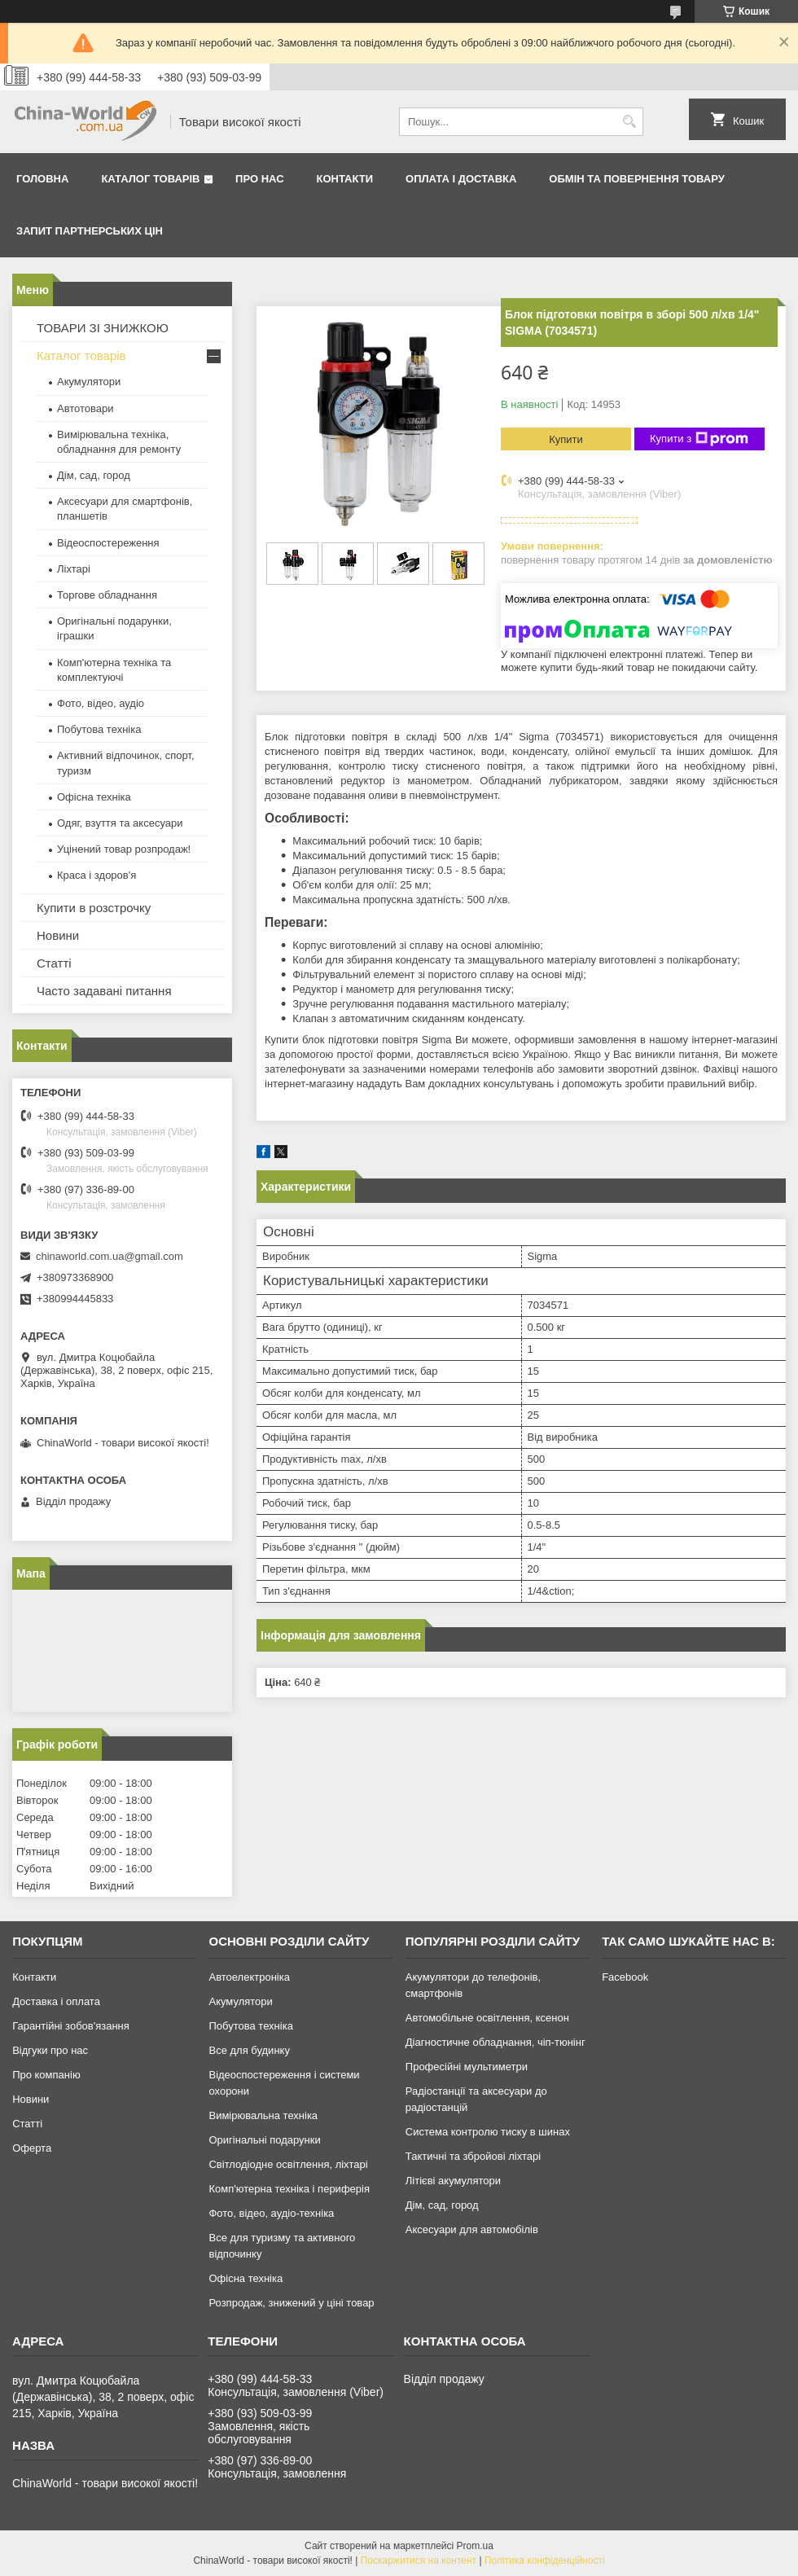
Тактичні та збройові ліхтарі (473, 2156)
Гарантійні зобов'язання (70, 2026)
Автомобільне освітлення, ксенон (487, 2018)
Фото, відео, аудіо (100, 703)
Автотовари (85, 408)
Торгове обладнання (107, 595)
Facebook (625, 1977)
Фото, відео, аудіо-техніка (271, 2213)
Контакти (345, 179)
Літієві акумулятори (453, 2180)
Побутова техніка (99, 729)
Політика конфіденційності (544, 2560)
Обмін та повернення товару (636, 179)
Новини (58, 935)
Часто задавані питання (104, 991)
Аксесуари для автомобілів (472, 2229)
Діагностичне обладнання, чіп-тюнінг (495, 2042)
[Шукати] (629, 122)
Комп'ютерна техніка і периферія (289, 2189)
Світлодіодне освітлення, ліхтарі (287, 2164)
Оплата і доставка (461, 179)
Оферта (31, 2148)
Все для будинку (248, 2050)
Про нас (259, 179)
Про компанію (46, 2075)
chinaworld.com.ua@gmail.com (109, 1256)
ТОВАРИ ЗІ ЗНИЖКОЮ (103, 328)
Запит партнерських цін (89, 231)
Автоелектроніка (248, 1977)
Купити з (699, 439)
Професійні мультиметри (467, 2066)
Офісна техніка (94, 797)
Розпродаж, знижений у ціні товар (291, 2303)
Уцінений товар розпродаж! (124, 849)
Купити (566, 439)
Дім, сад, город (93, 475)
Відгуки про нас (50, 2050)
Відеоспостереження (108, 543)
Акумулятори (89, 381)
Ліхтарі (73, 569)
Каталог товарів (150, 179)
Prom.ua (475, 2546)
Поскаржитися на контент (418, 2560)
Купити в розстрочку (94, 908)
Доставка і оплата (56, 2001)
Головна (42, 179)
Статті (54, 963)
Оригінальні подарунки (264, 2140)
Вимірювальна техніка (263, 2115)
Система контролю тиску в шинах (488, 2132)
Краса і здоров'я (96, 875)
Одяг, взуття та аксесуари (119, 823)
